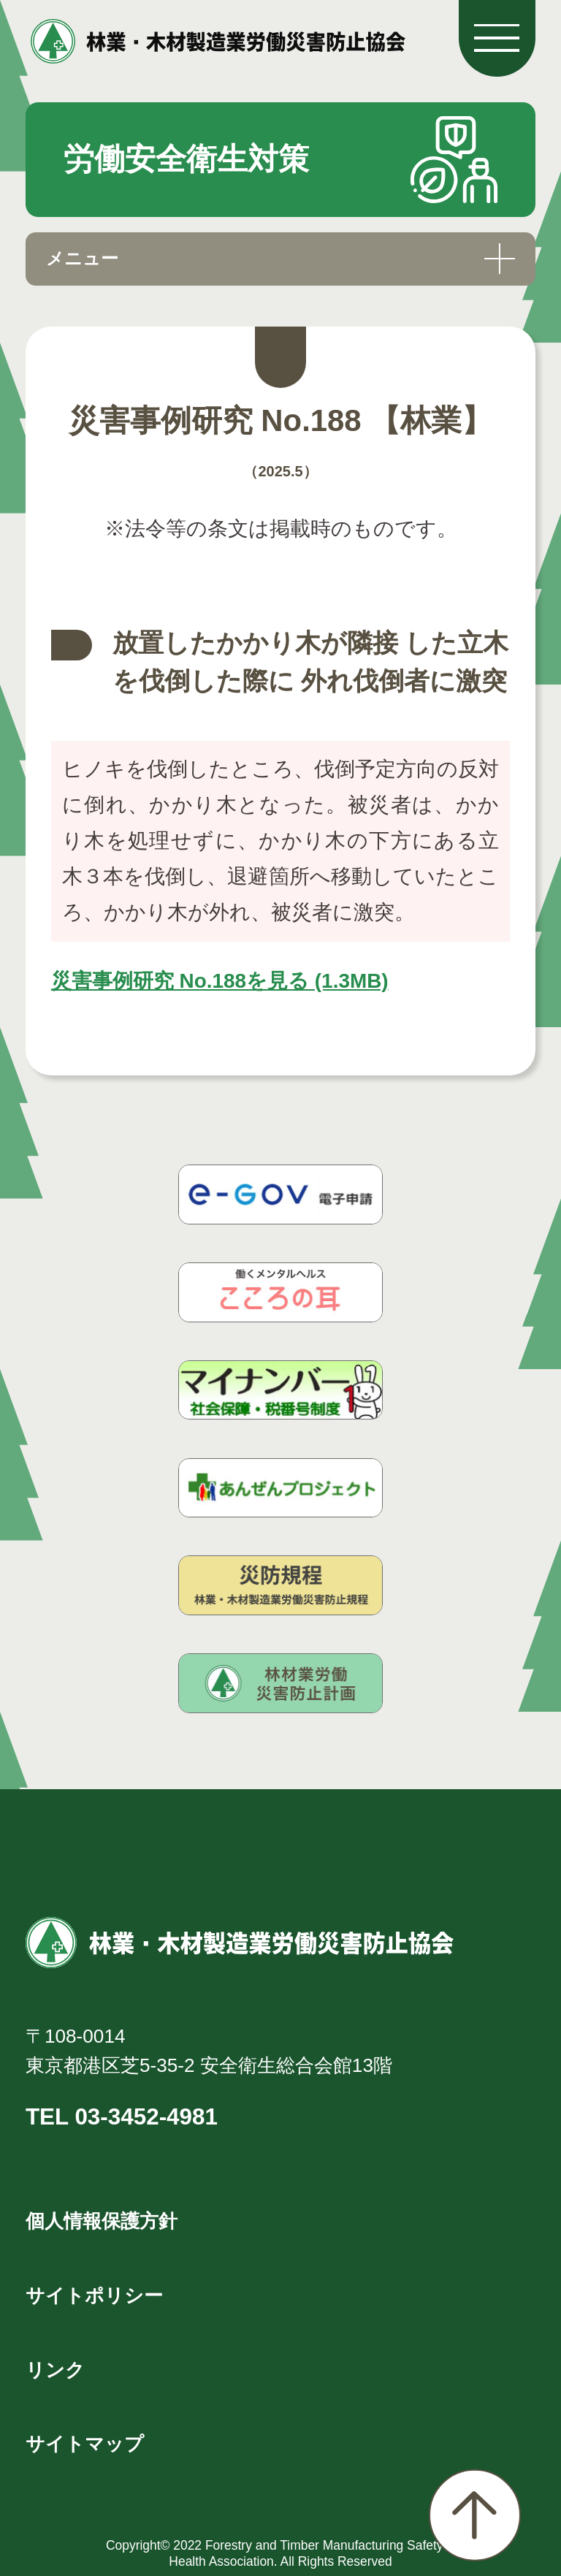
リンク (55, 2370)
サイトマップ (85, 2444)
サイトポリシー (94, 2295)
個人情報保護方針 (102, 2221)
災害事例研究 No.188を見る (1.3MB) (220, 980)
